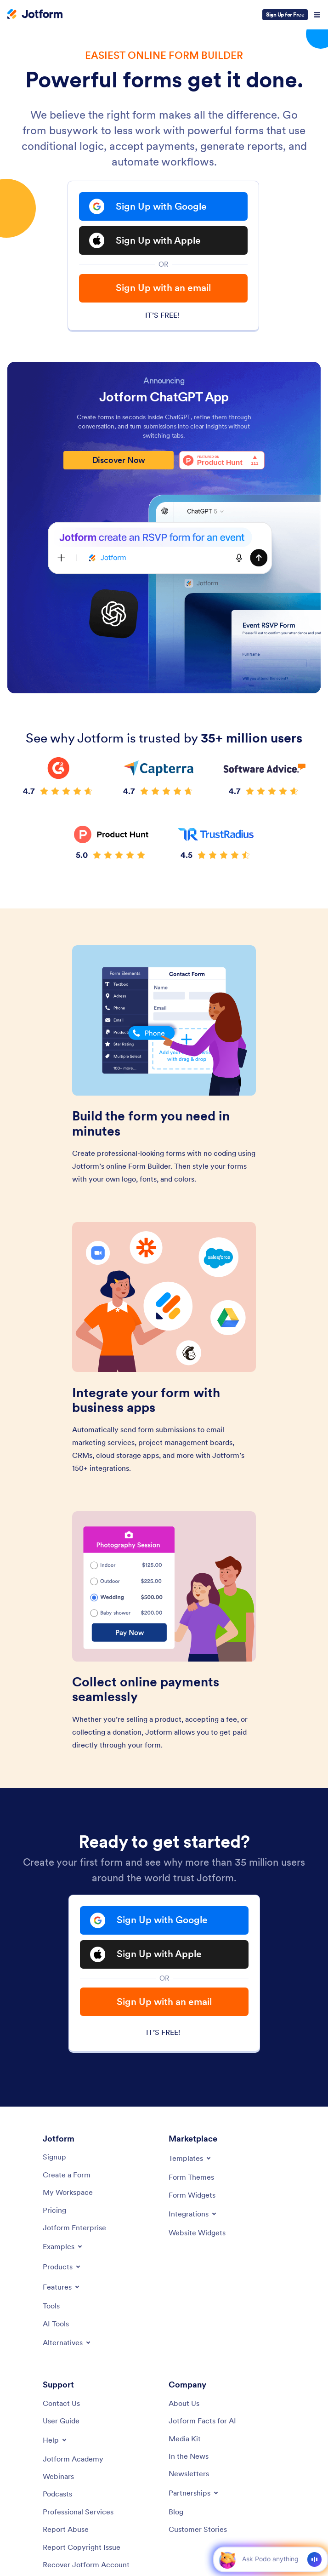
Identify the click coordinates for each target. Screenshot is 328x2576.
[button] (227, 2559)
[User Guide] (61, 2420)
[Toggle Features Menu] (62, 2287)
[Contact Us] (61, 2403)
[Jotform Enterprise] (74, 2227)
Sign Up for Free (285, 14)
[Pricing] (54, 2210)
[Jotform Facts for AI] (202, 2420)
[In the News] (189, 2456)
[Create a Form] (66, 2174)
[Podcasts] (57, 2493)
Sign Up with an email (163, 287)
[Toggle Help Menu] (55, 2440)
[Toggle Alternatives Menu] (67, 2342)
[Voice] (314, 2559)
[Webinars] (58, 2476)
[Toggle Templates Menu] (190, 2158)
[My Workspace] (68, 2192)
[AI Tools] (56, 2323)
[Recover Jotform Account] (86, 2564)
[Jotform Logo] (34, 15)
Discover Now (119, 460)
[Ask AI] (270, 2559)
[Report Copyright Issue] (81, 2547)
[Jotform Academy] (73, 2458)
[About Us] (184, 2403)
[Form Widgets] (192, 2195)
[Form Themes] (191, 2177)
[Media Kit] (185, 2438)
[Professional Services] (78, 2511)
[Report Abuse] (66, 2529)
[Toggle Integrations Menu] (193, 2214)
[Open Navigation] (317, 14)
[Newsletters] (189, 2473)
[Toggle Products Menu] (62, 2266)
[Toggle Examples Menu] (63, 2246)
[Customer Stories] (198, 2529)
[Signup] (54, 2156)
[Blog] (176, 2511)
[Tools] (51, 2305)
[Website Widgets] (197, 2232)
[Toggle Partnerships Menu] (194, 2493)
